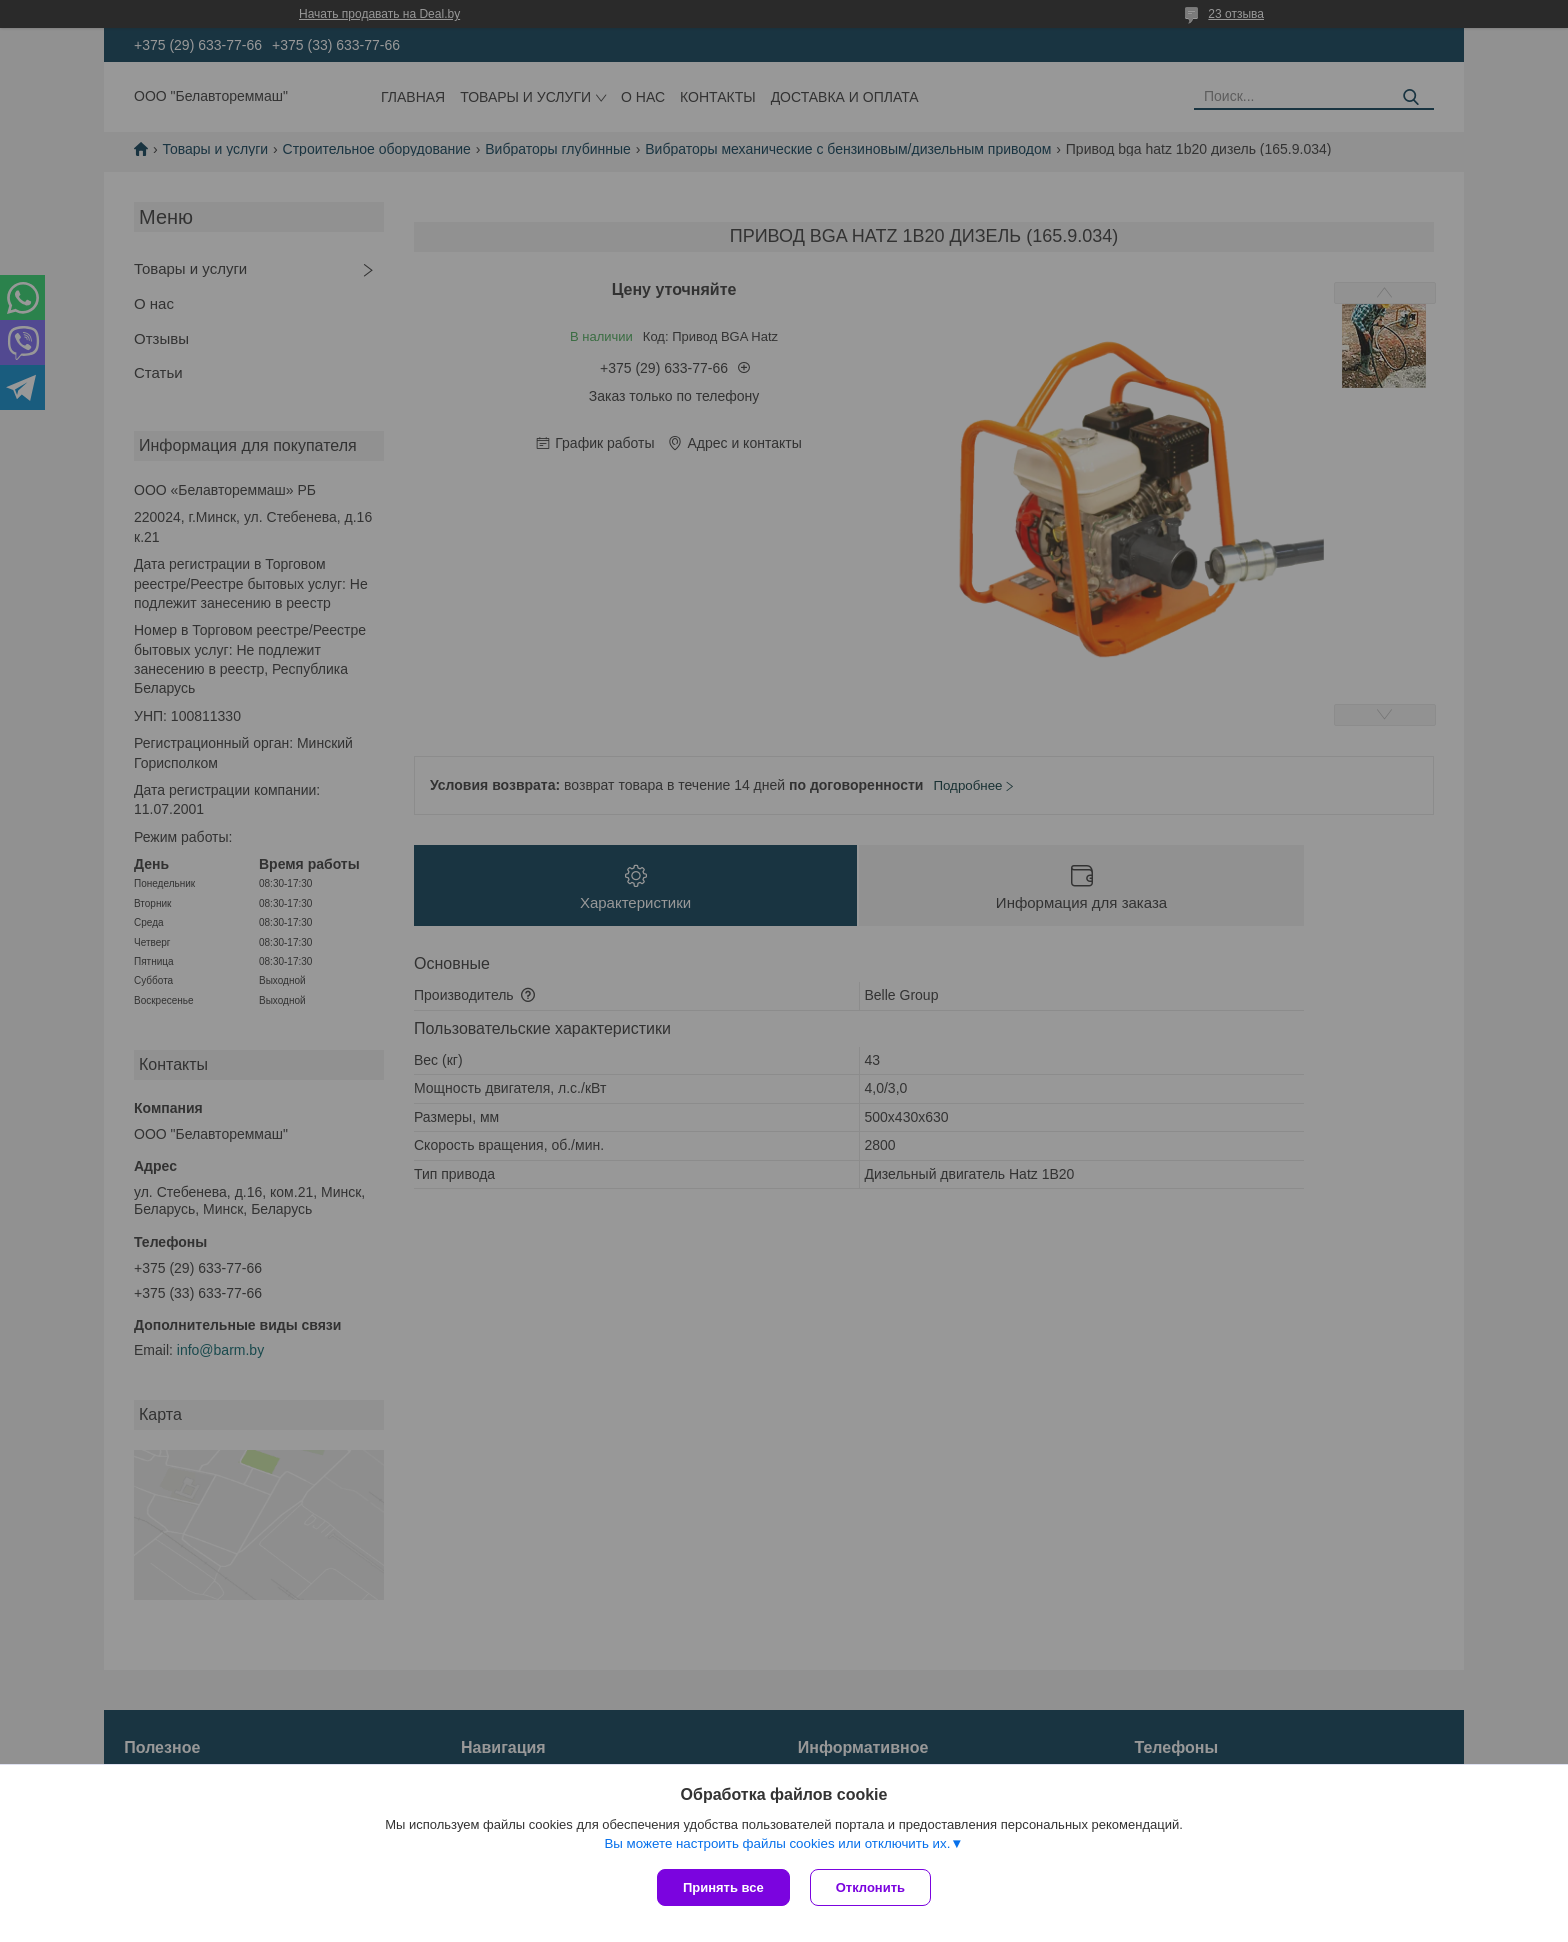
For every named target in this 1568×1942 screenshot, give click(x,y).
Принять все (723, 1887)
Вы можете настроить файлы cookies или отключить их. (777, 1843)
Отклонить (870, 1887)
